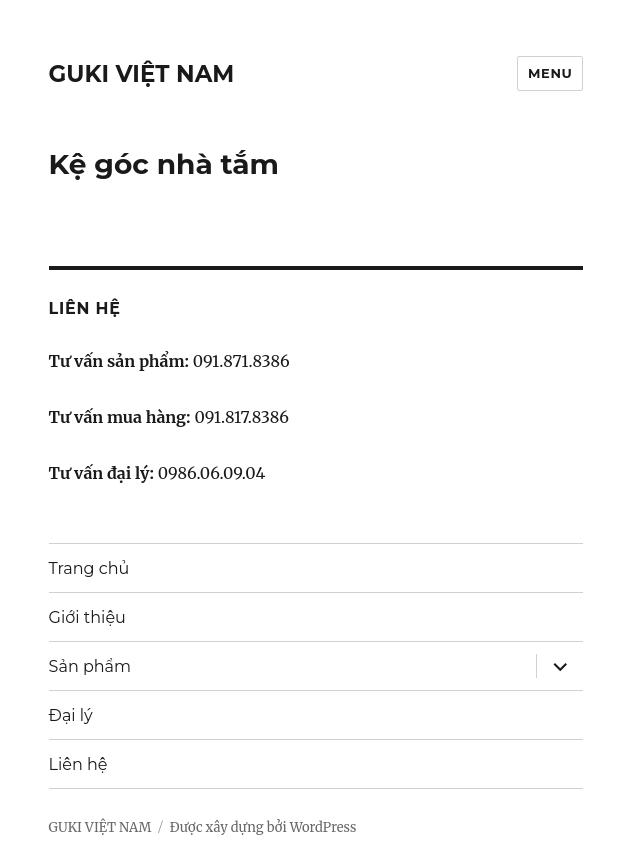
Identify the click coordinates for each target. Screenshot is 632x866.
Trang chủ (89, 568)
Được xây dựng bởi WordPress (263, 827)
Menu (550, 73)
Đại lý (71, 715)
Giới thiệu (87, 617)
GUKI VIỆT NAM (142, 74)
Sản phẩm (90, 666)
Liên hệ (78, 764)
